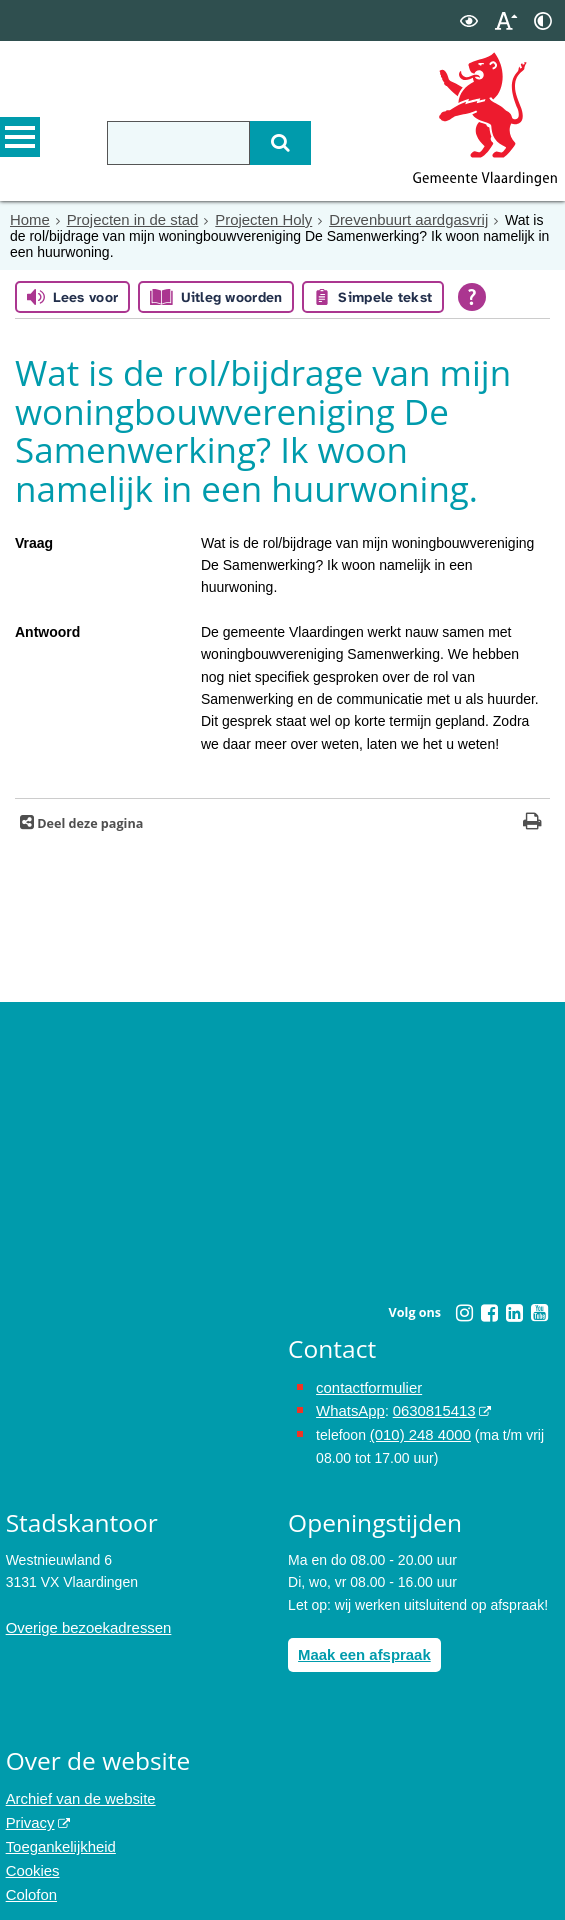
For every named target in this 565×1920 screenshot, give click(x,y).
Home (28, 219)
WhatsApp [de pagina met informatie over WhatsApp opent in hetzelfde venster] (348, 1408)
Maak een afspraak (360, 1648)
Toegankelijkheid (58, 1836)
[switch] (469, 20)
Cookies (31, 1858)
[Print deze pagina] (532, 822)
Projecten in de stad (126, 219)
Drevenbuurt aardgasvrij (387, 219)
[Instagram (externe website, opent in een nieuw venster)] (465, 1312)
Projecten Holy (250, 219)
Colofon (30, 1881)
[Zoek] (267, 143)
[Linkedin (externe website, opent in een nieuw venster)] (515, 1312)
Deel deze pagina (88, 822)
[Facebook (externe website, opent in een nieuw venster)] (490, 1312)
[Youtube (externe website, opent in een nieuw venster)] (540, 1312)
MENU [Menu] (20, 141)
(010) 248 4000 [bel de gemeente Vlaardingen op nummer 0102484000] (417, 1430)
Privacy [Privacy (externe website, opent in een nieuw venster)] (29, 1813)
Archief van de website (76, 1791)
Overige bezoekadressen (84, 1622)
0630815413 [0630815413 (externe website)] (427, 1408)
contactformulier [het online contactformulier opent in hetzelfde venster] (366, 1386)
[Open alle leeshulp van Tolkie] (472, 296)
